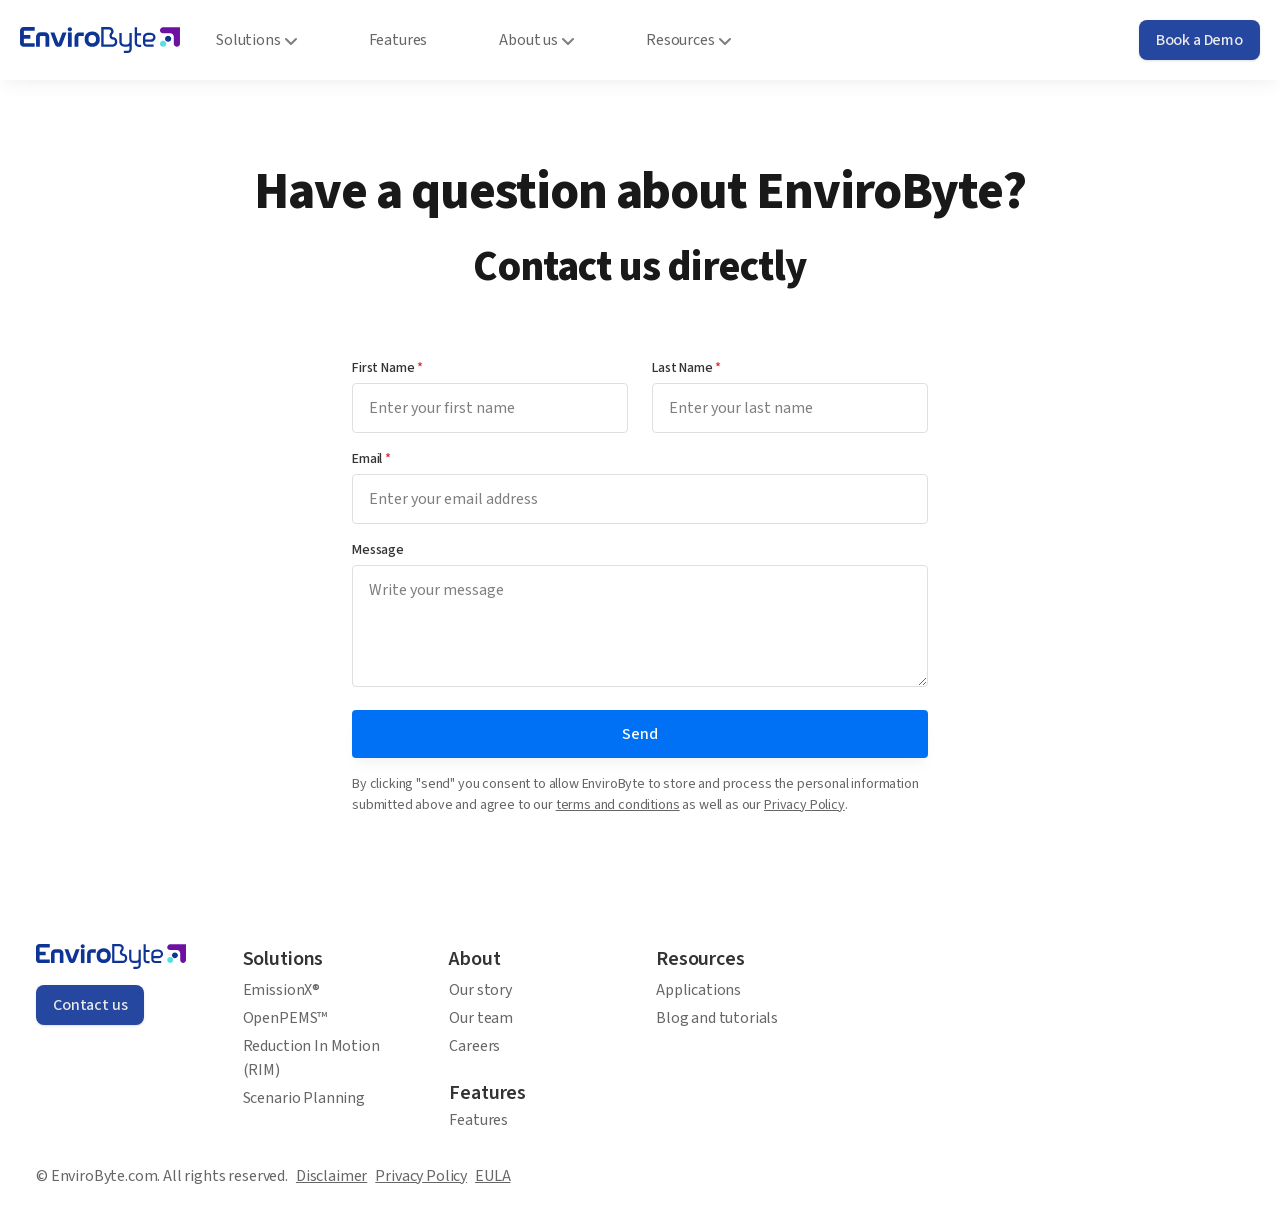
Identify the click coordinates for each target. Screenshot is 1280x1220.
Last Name (686, 368)
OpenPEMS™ (285, 1018)
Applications (698, 990)
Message (378, 550)
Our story (480, 990)
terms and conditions (618, 805)
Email (371, 459)
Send (640, 734)
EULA (492, 1176)
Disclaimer (331, 1176)
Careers (474, 1046)
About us (536, 40)
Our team (481, 1018)
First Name (387, 368)
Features (478, 1120)
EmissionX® (281, 990)
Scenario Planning (304, 1098)
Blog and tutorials (717, 1018)
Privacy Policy (804, 805)
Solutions (256, 40)
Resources (688, 40)
